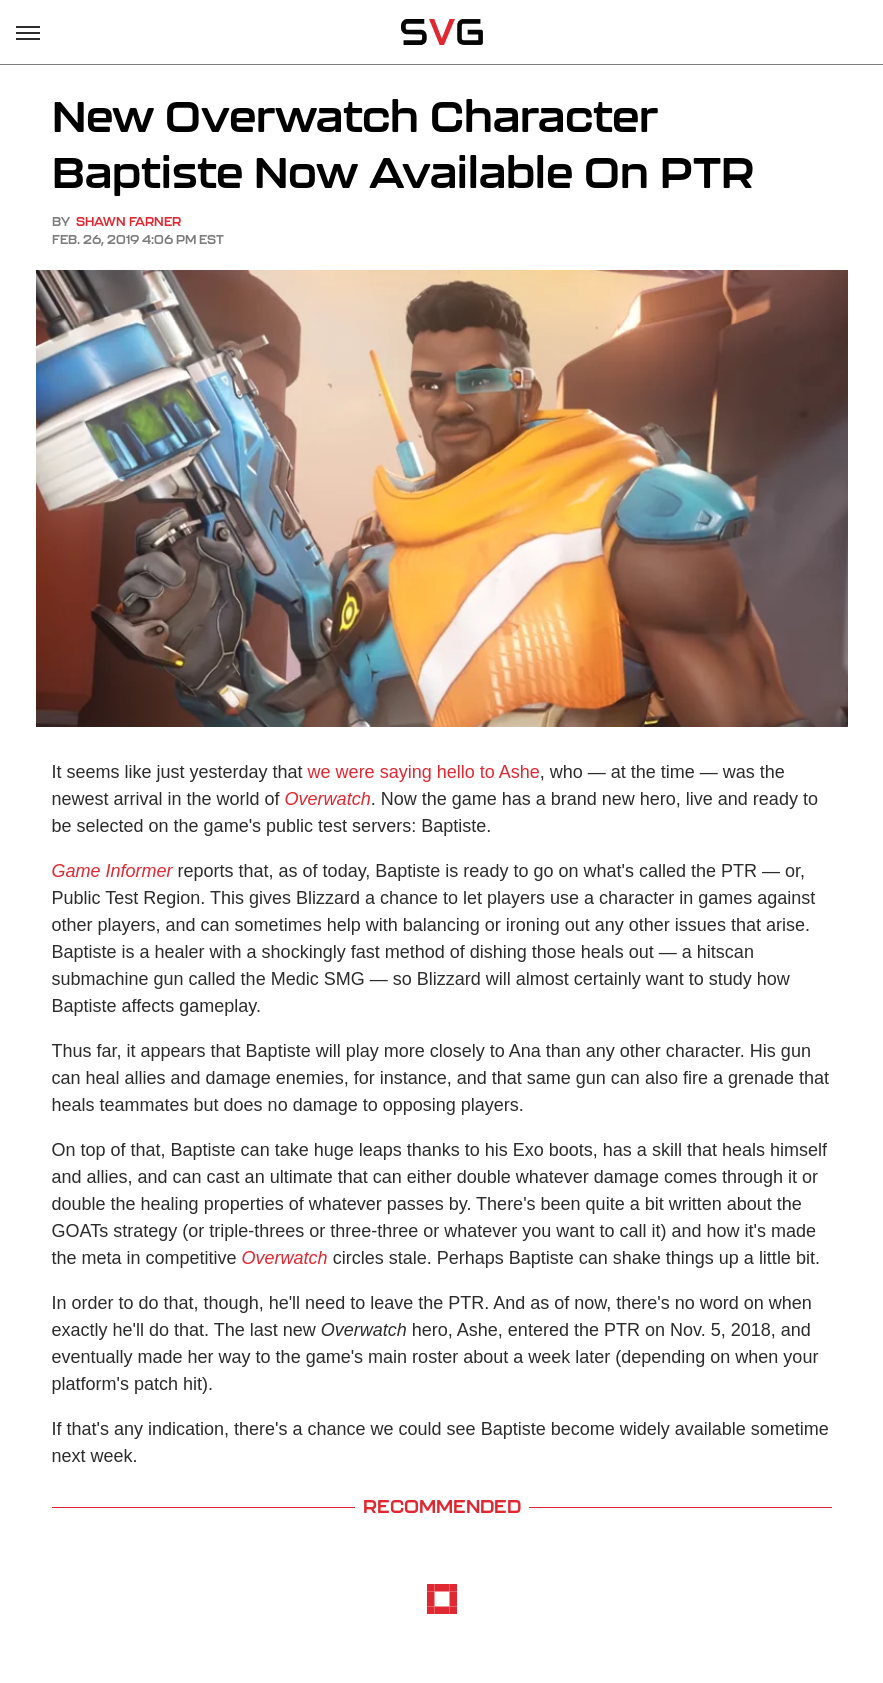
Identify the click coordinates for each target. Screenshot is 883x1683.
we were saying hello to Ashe (424, 772)
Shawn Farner (128, 221)
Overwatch (328, 799)
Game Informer (112, 871)
